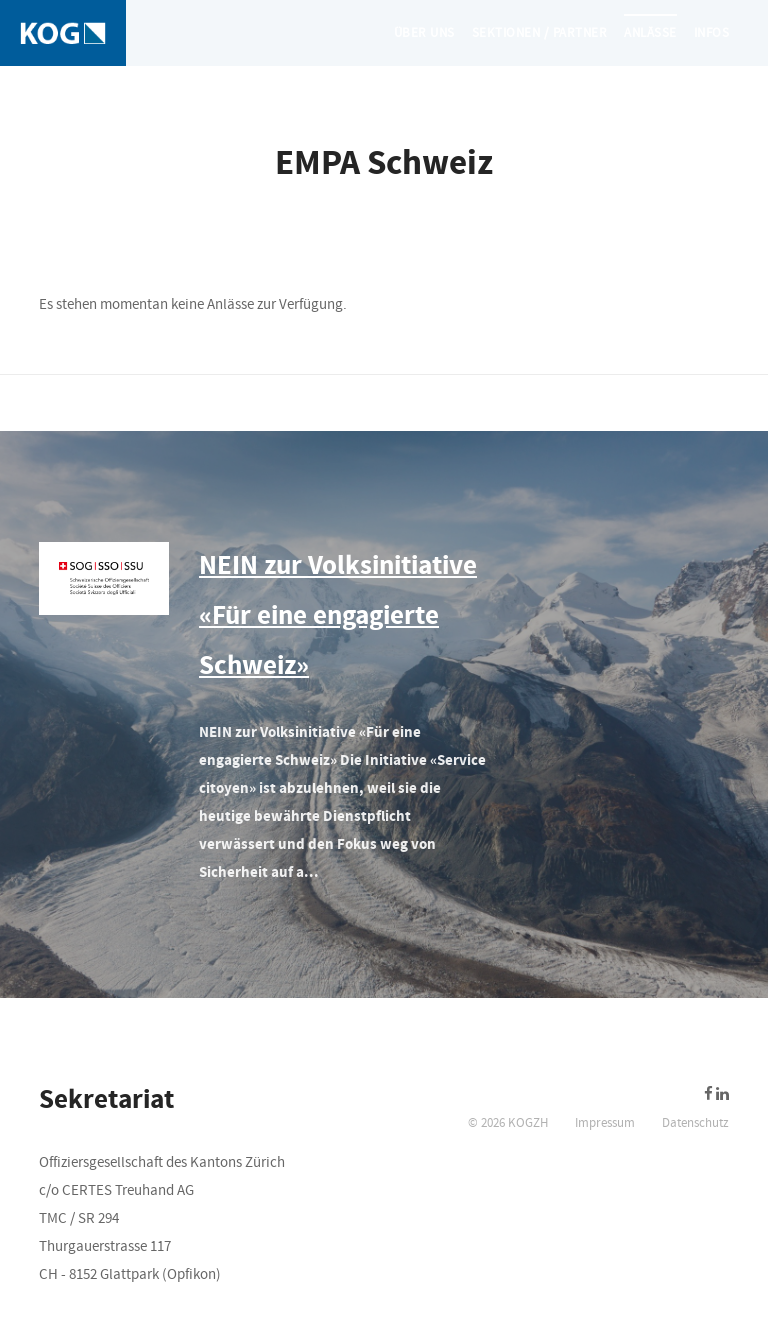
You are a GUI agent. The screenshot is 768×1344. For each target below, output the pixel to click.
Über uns (424, 33)
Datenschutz (695, 1123)
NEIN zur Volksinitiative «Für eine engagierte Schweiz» (338, 616)
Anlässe (650, 33)
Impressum (605, 1123)
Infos (712, 33)
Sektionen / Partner (540, 33)
